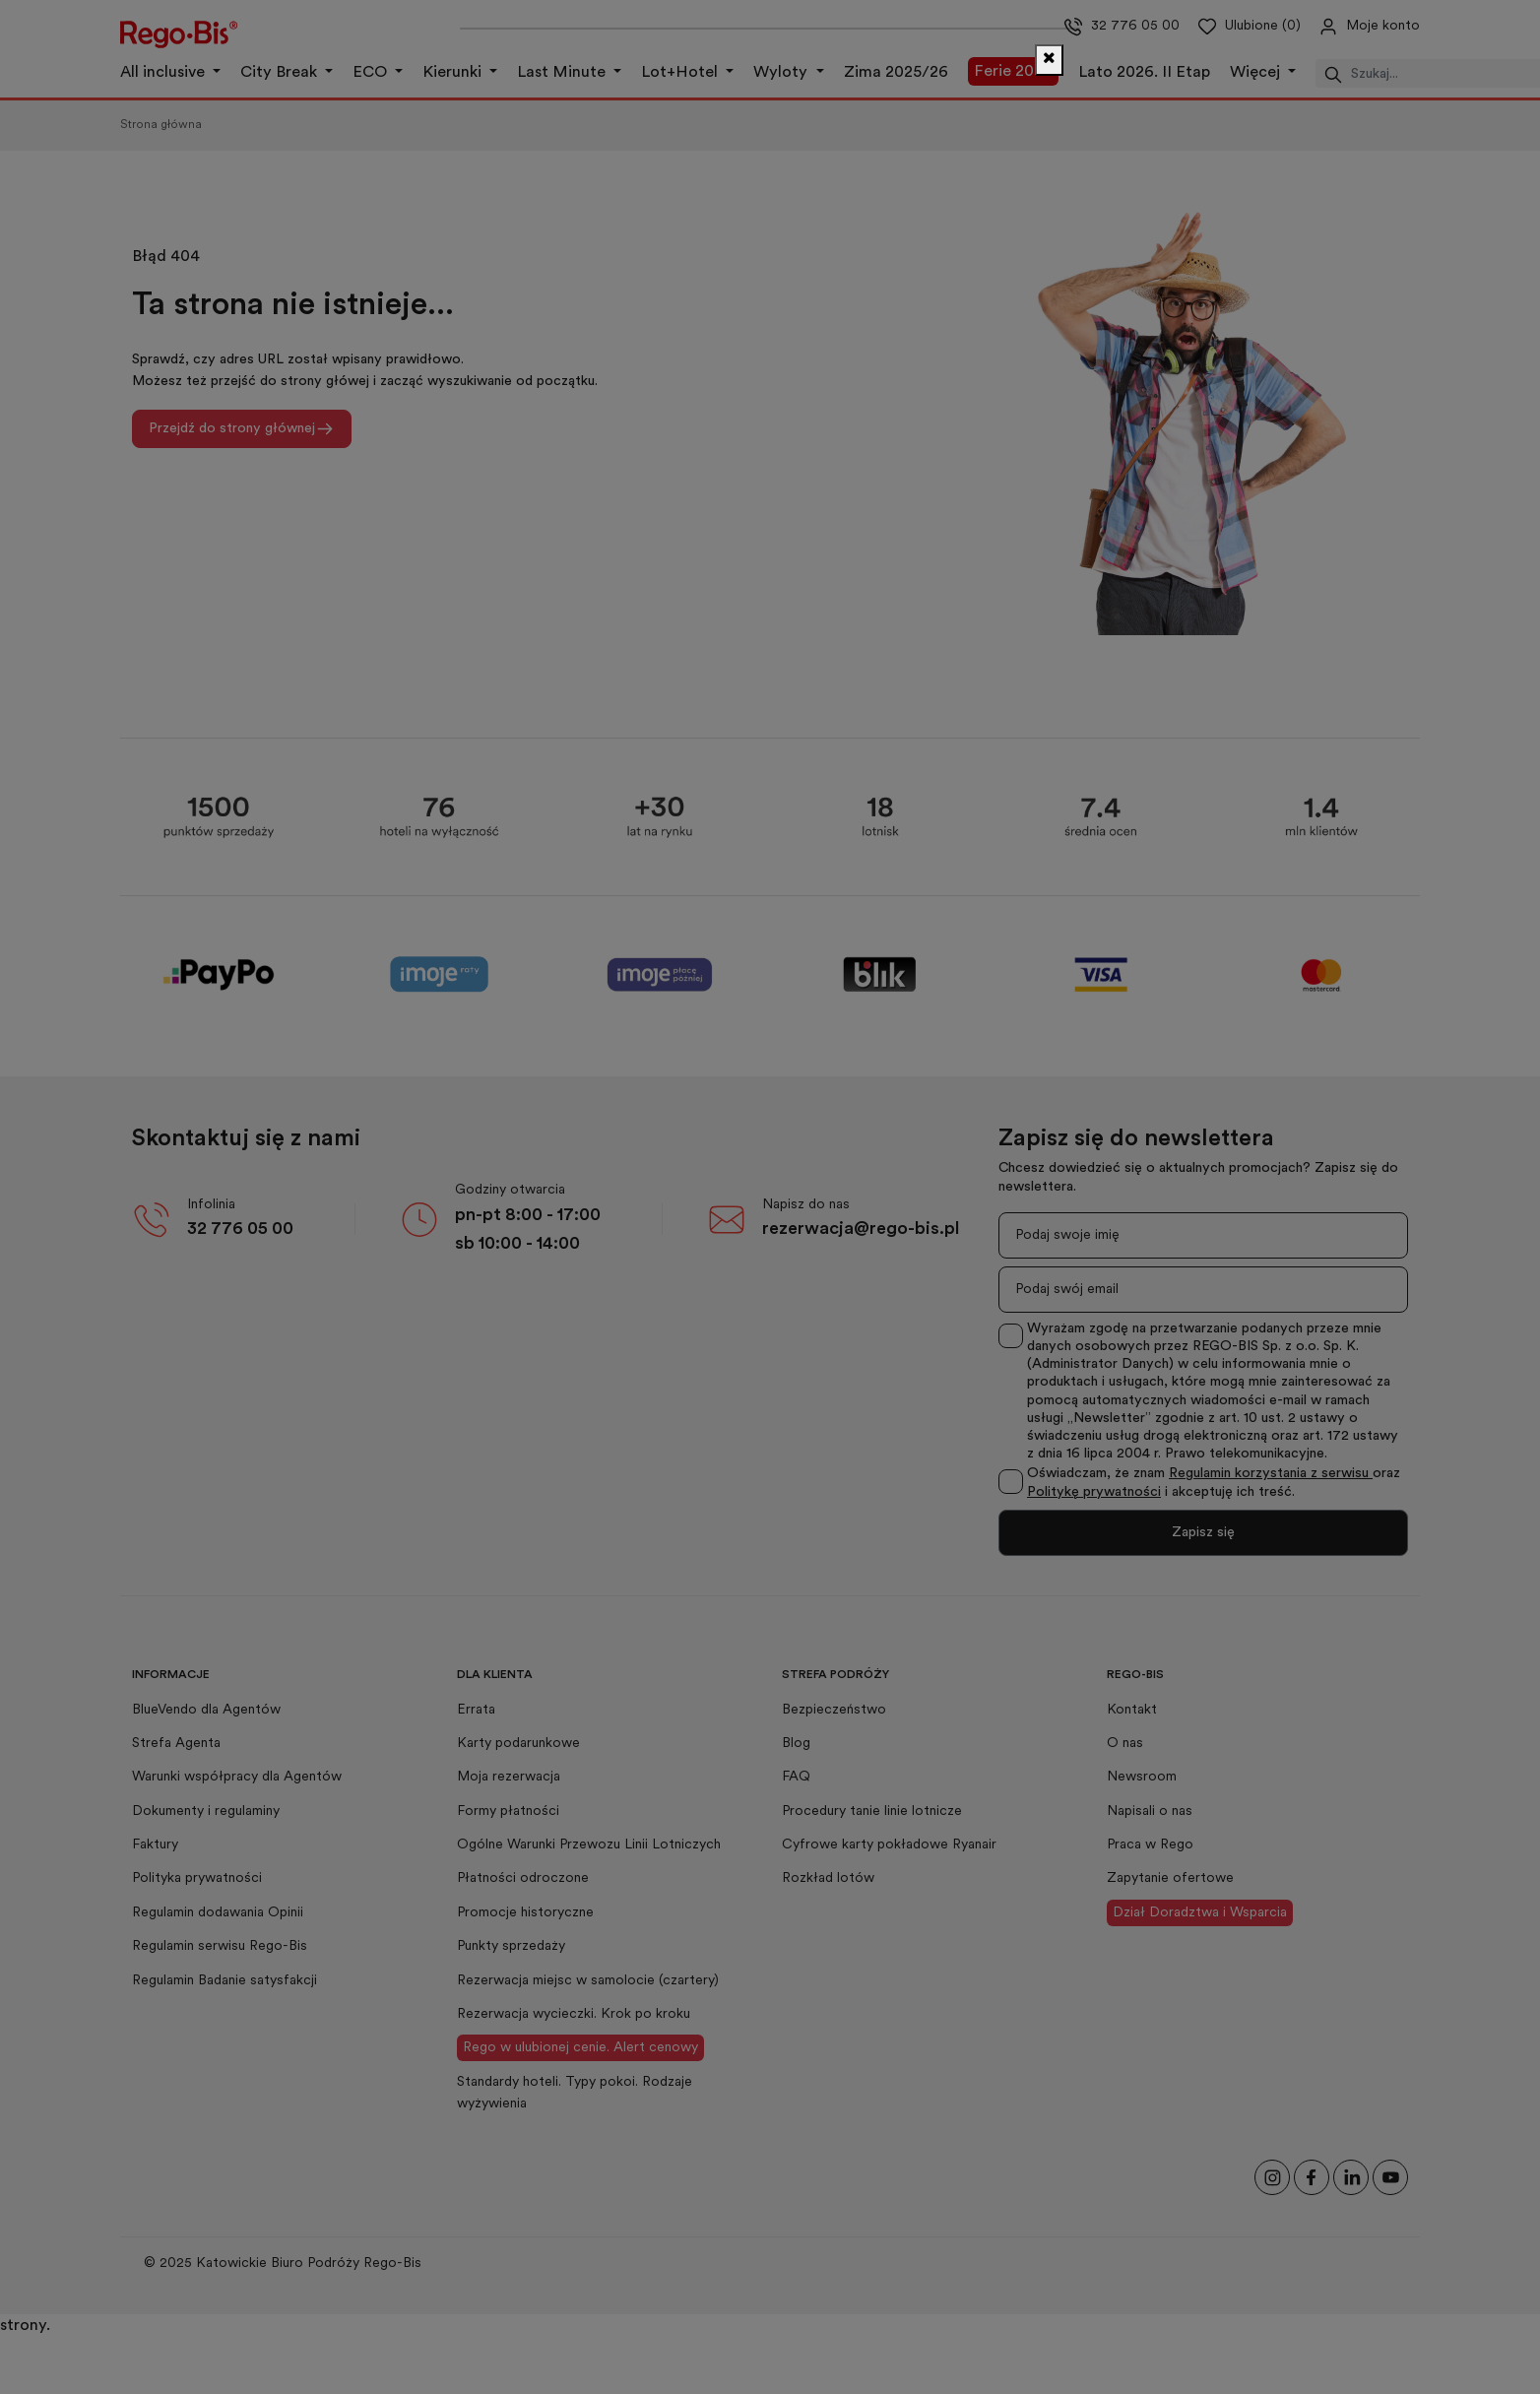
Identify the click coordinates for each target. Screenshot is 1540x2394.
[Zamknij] (1049, 60)
